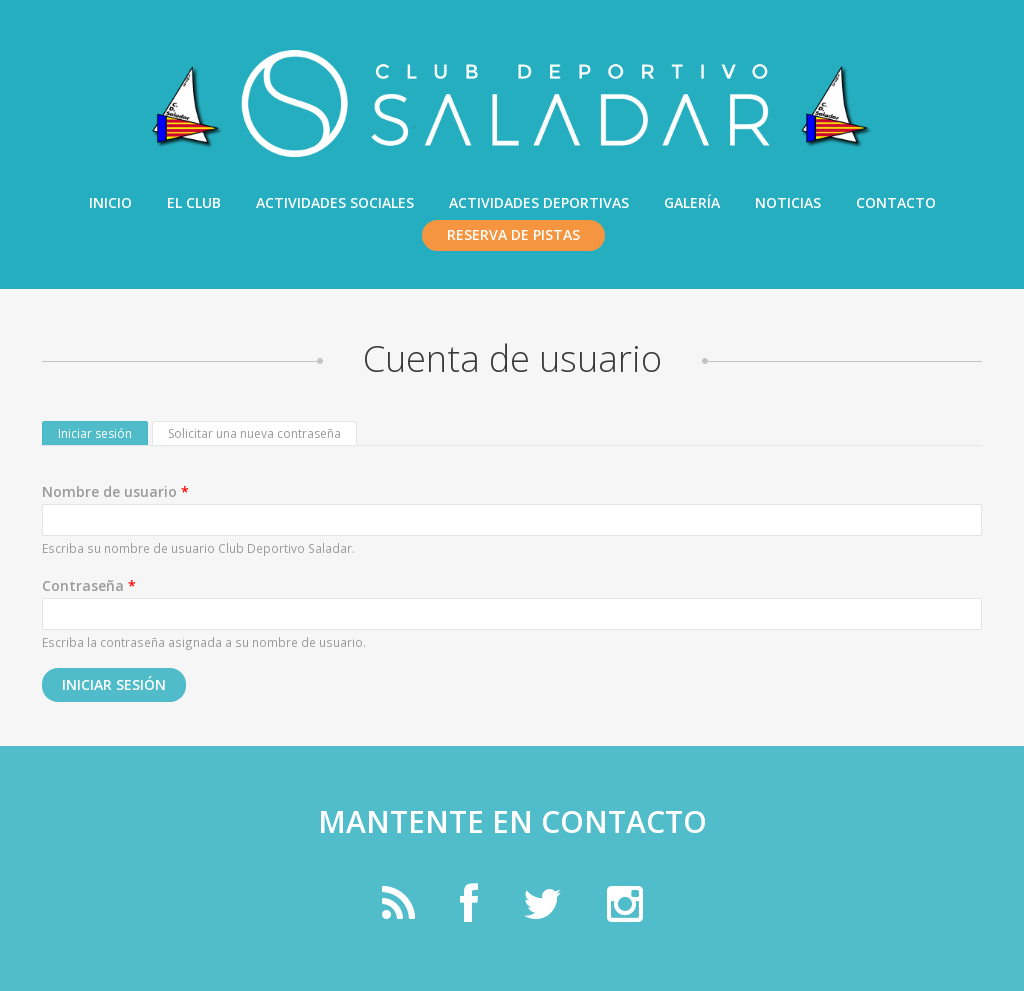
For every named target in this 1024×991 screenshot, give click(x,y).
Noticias (788, 202)
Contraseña (89, 585)
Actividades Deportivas (539, 202)
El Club (194, 202)
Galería (692, 202)
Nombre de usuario (115, 491)
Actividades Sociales (335, 202)
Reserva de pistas (513, 234)
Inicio (110, 202)
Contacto (896, 202)
